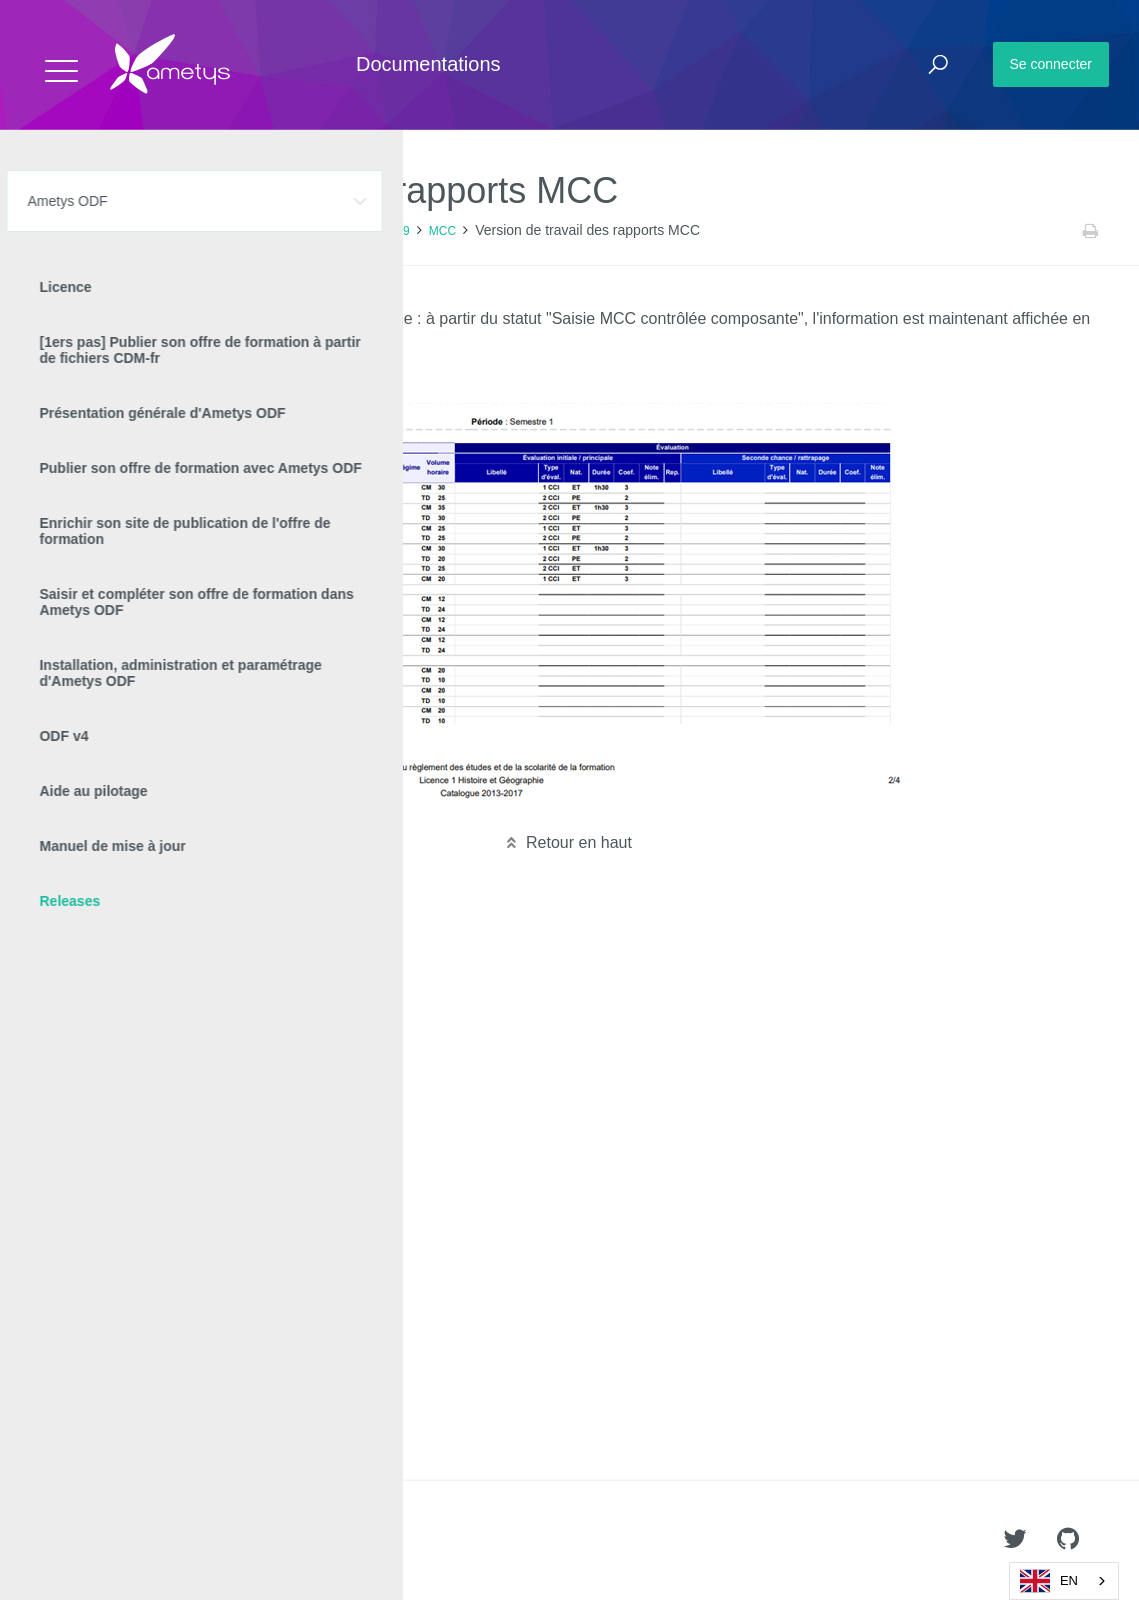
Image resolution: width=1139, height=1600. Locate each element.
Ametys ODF (132, 231)
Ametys (132, 1541)
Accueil (59, 231)
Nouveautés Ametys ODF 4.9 (331, 231)
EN (1049, 1581)
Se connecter (1051, 64)
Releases (210, 231)
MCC (442, 231)
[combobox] (1064, 1581)
